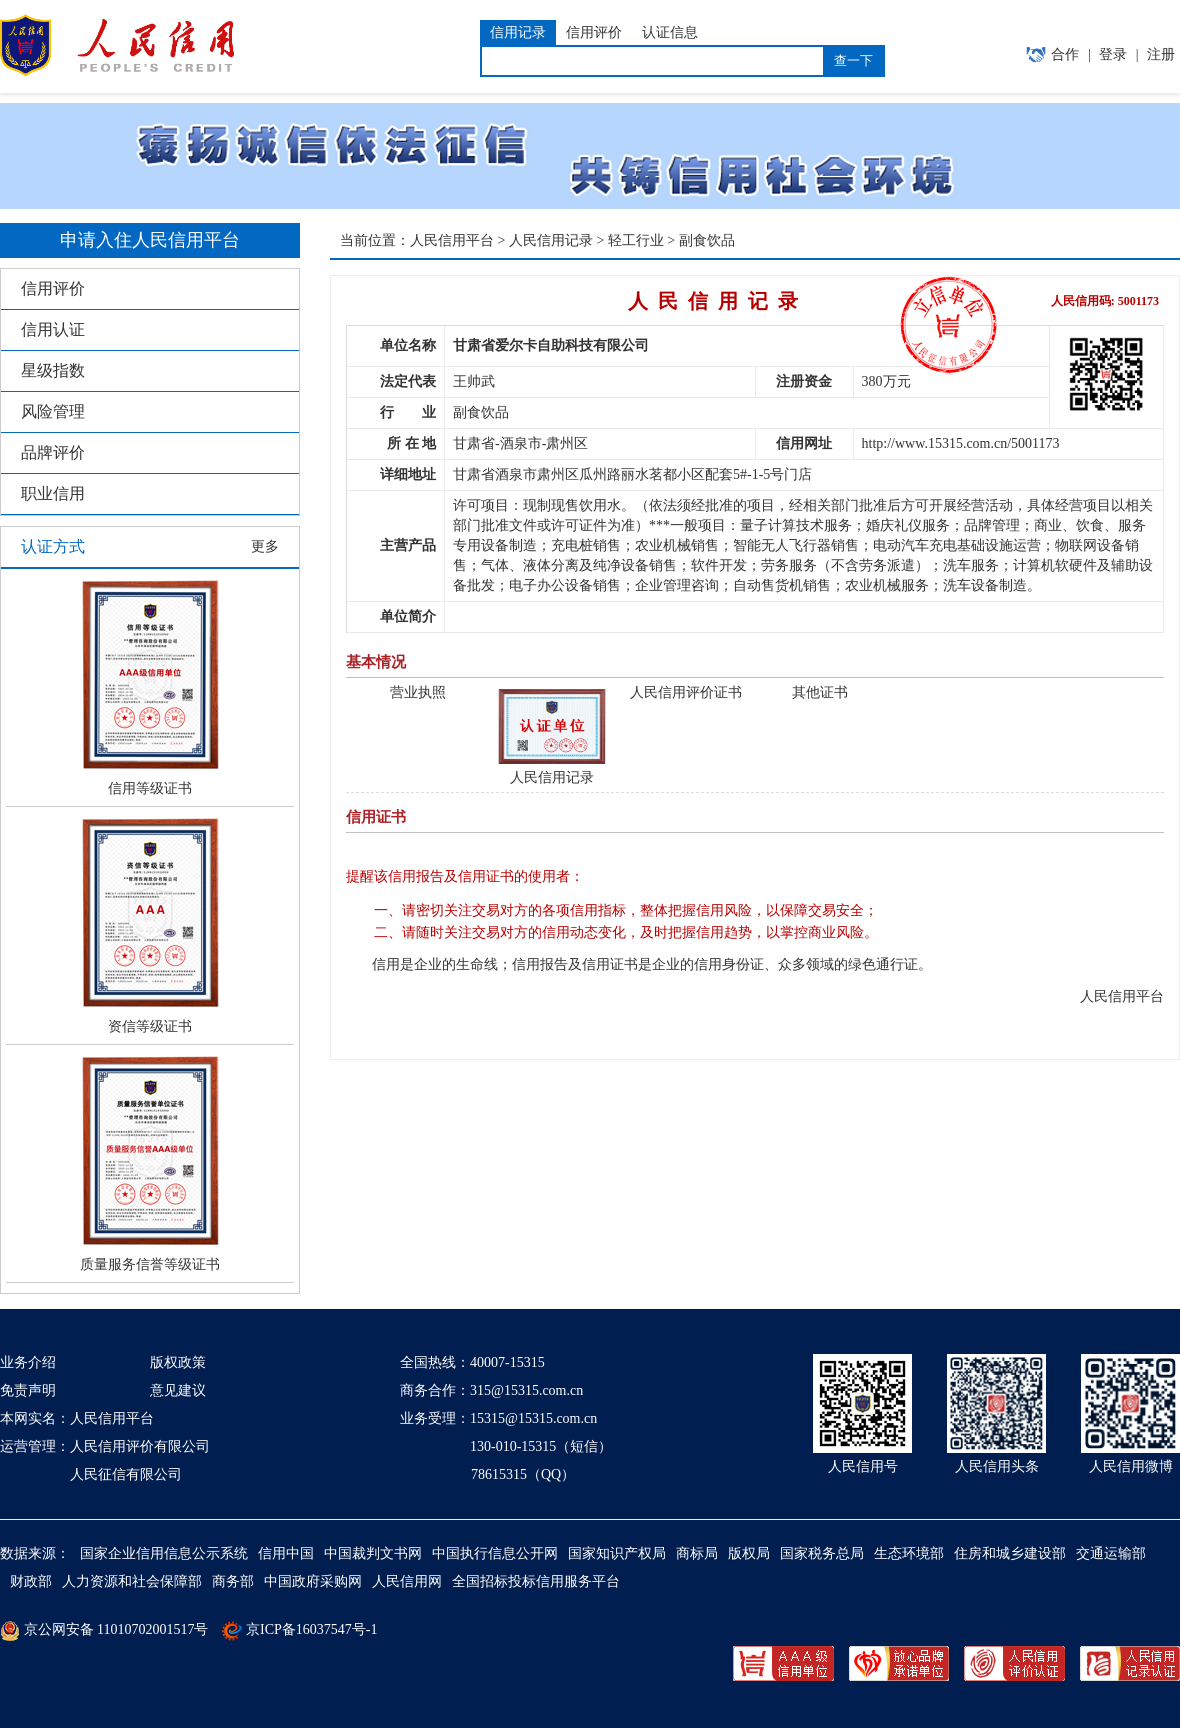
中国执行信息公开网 (495, 1553)
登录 (1113, 54)
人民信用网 (407, 1581)
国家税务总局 (822, 1553)
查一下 (853, 60)
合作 (1065, 54)
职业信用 (53, 493)
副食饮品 (707, 240)
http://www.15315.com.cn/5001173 (961, 443)
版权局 (749, 1553)
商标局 (697, 1553)
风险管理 (53, 411)
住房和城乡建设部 (1010, 1553)
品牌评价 (53, 452)
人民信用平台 (452, 240)
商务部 (233, 1581)
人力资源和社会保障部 (132, 1581)
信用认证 (53, 329)
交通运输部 (1111, 1553)
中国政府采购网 (313, 1581)
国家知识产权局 (617, 1553)
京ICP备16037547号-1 (311, 1629)
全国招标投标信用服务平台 (536, 1581)
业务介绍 (28, 1362)
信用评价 (53, 288)
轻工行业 (636, 240)
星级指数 (53, 370)
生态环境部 (909, 1553)
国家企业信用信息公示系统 (164, 1553)
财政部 (31, 1581)
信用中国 (286, 1553)
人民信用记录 (551, 240)
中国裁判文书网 (373, 1553)
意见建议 (178, 1390)
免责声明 (28, 1390)
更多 (265, 546)
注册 (1161, 54)
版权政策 (178, 1362)
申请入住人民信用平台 (150, 240)
